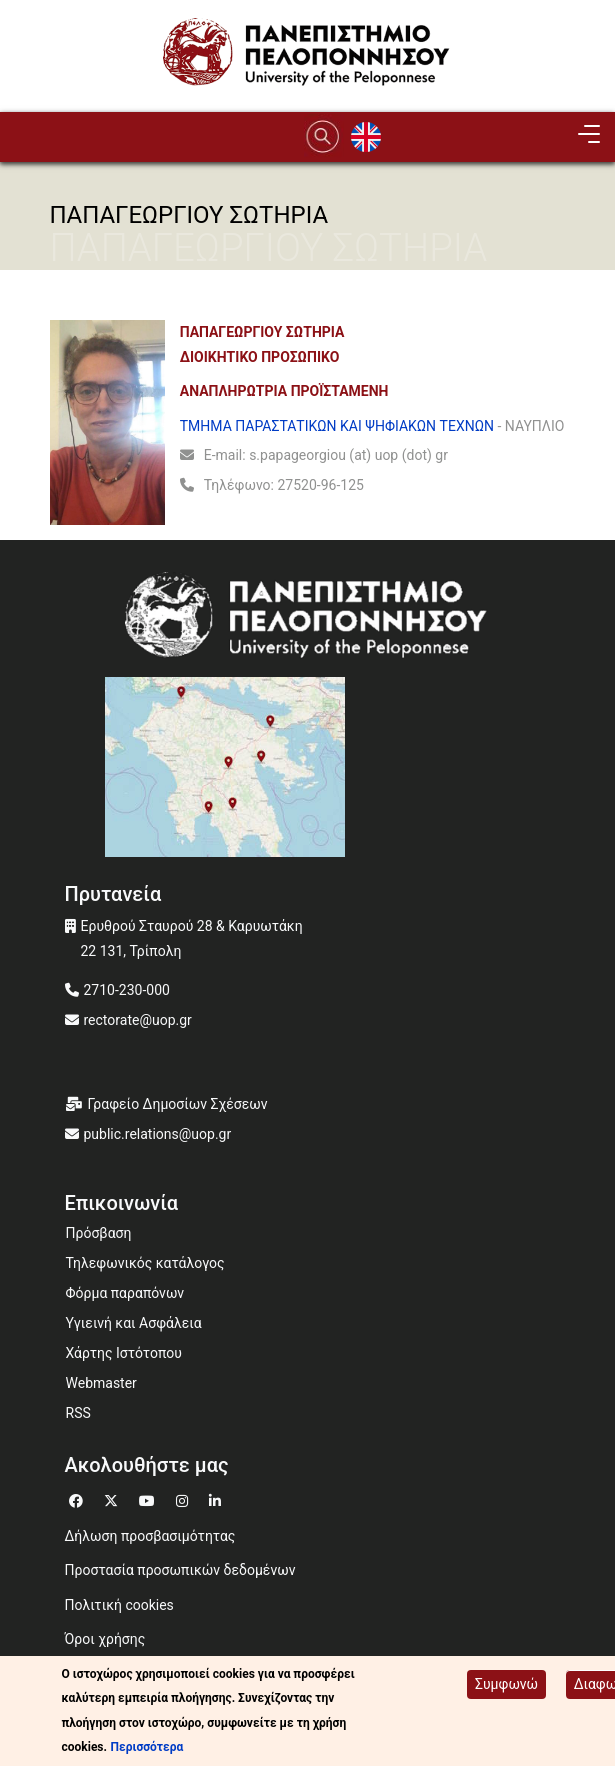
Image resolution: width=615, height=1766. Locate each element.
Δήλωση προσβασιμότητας (150, 1536)
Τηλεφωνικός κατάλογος (145, 1263)
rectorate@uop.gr (138, 1020)
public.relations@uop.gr (158, 1134)
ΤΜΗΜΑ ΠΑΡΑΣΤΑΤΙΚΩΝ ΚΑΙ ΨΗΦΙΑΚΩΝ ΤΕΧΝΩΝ (337, 426)
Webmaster (101, 1383)
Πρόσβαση (99, 1233)
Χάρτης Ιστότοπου (124, 1353)
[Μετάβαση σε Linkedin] (217, 1498)
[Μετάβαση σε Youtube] (149, 1498)
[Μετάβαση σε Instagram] (184, 1498)
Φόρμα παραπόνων (125, 1293)
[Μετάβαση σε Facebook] (78, 1498)
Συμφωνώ (506, 1684)
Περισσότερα (147, 1747)
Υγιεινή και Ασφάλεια (134, 1323)
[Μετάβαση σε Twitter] (113, 1498)
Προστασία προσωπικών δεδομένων (180, 1570)
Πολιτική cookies (119, 1605)
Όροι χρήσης (105, 1639)
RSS (78, 1413)
